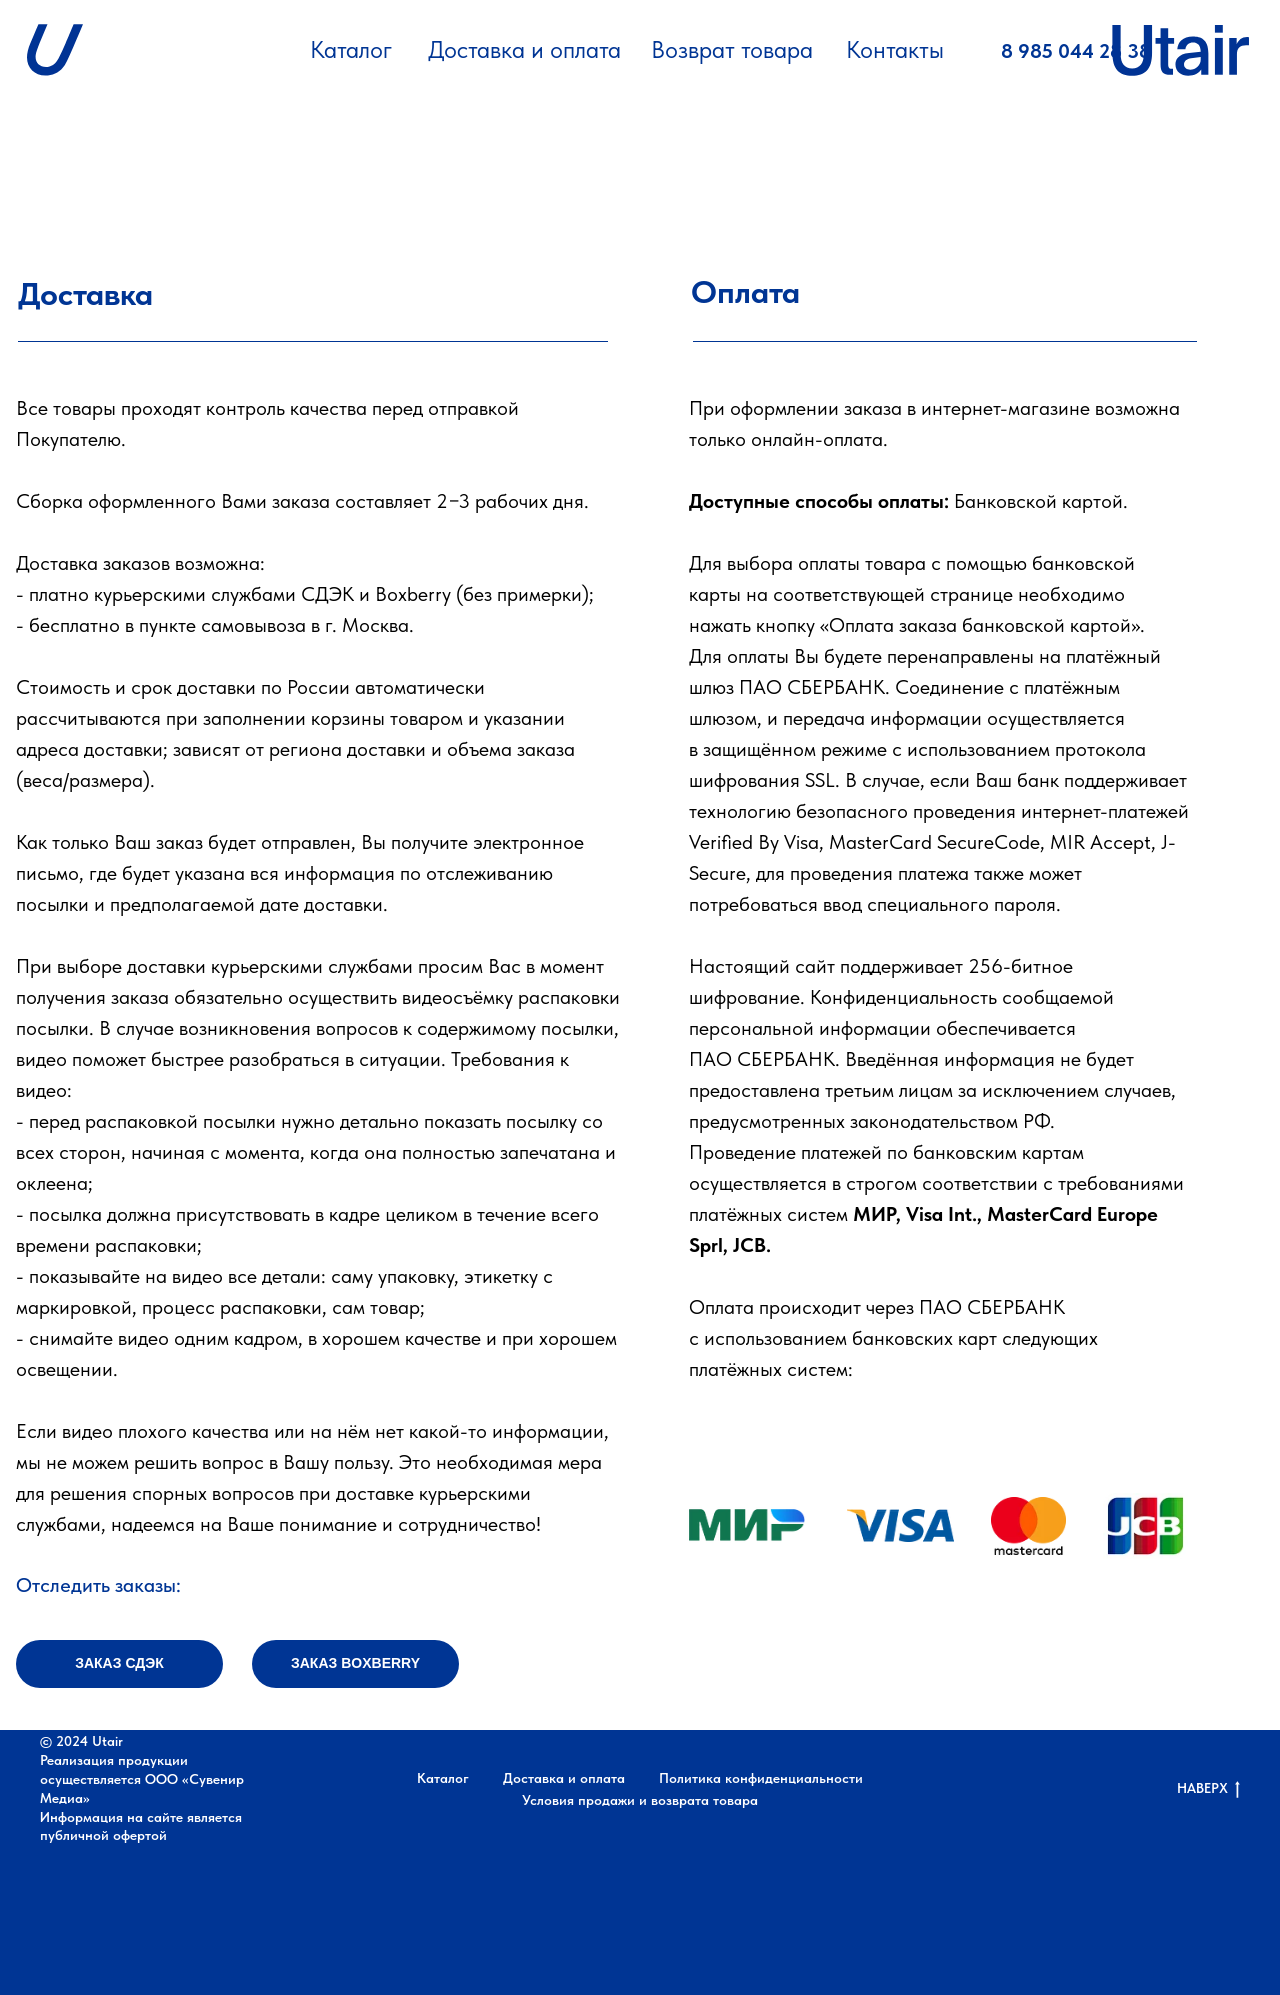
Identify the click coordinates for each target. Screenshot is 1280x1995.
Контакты (895, 49)
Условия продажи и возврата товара (640, 1800)
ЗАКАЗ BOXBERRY (355, 1663)
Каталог (351, 49)
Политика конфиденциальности (761, 1778)
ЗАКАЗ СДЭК (119, 1663)
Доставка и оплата (524, 49)
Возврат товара (732, 49)
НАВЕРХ (1208, 1789)
